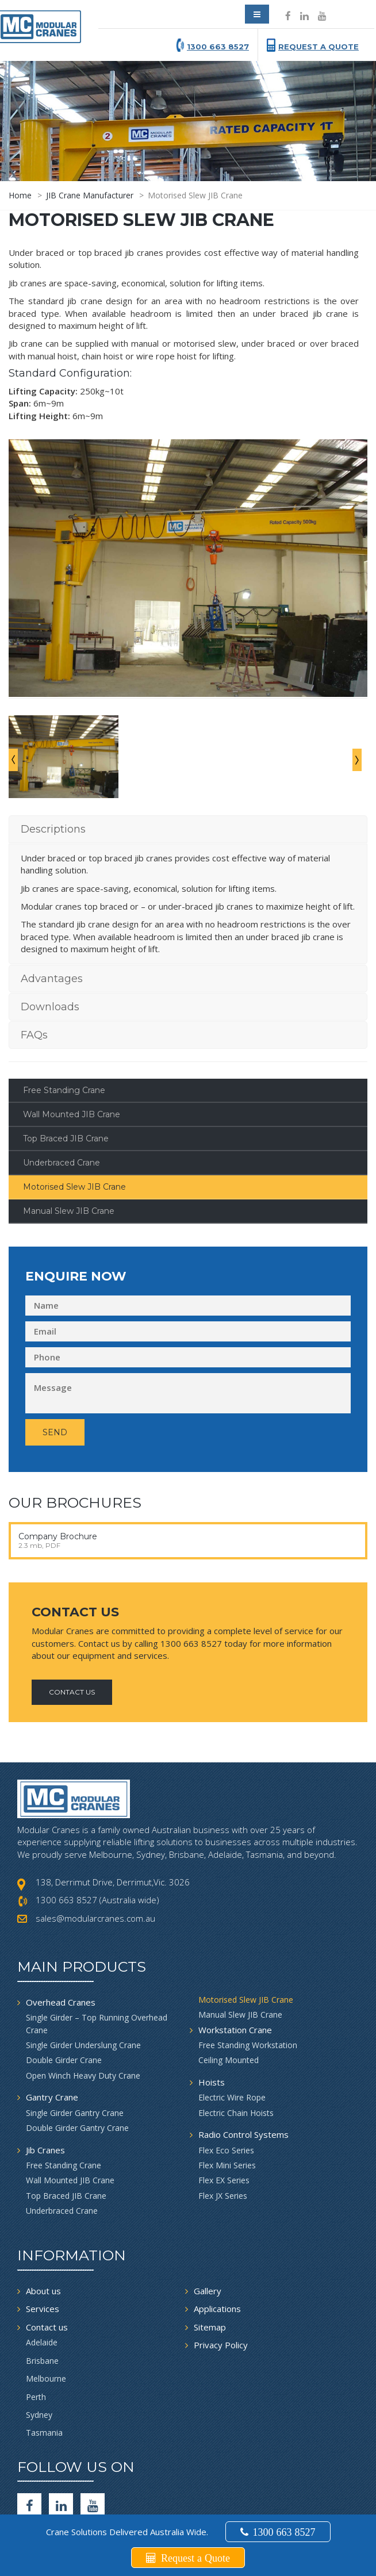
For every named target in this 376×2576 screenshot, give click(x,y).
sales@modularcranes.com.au (95, 1848)
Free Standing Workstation (247, 1974)
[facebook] (29, 2435)
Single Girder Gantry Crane (75, 2042)
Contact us (47, 2257)
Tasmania (44, 2362)
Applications (217, 2238)
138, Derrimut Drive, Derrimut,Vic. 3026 (113, 1812)
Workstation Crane (235, 1959)
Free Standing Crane (64, 1020)
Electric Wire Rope (232, 2027)
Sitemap (210, 2257)
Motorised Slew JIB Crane (74, 1116)
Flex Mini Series (227, 2095)
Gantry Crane (52, 2027)
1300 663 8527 (218, 46)
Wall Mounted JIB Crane (71, 1044)
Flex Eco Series (226, 2079)
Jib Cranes (45, 2079)
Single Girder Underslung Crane (83, 1974)
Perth (36, 2326)
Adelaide (41, 2272)
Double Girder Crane (64, 1989)
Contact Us (72, 1621)
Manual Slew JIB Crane (68, 1141)
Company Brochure (57, 1466)
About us (43, 2220)
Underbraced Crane (61, 1092)
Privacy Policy (221, 2274)
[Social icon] (288, 16)
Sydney (39, 2344)
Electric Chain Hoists (236, 2042)
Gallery (207, 2220)
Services (42, 2238)
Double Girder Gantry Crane (77, 2057)
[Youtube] (92, 2435)
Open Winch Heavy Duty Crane (83, 2005)
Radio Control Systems (243, 2064)
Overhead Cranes (60, 1932)
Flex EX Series (224, 2109)
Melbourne (46, 2308)
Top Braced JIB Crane (66, 1068)
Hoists (211, 2012)
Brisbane (42, 2289)
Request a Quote (318, 46)
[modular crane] (43, 24)
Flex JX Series (222, 2125)
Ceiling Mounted (228, 1989)
